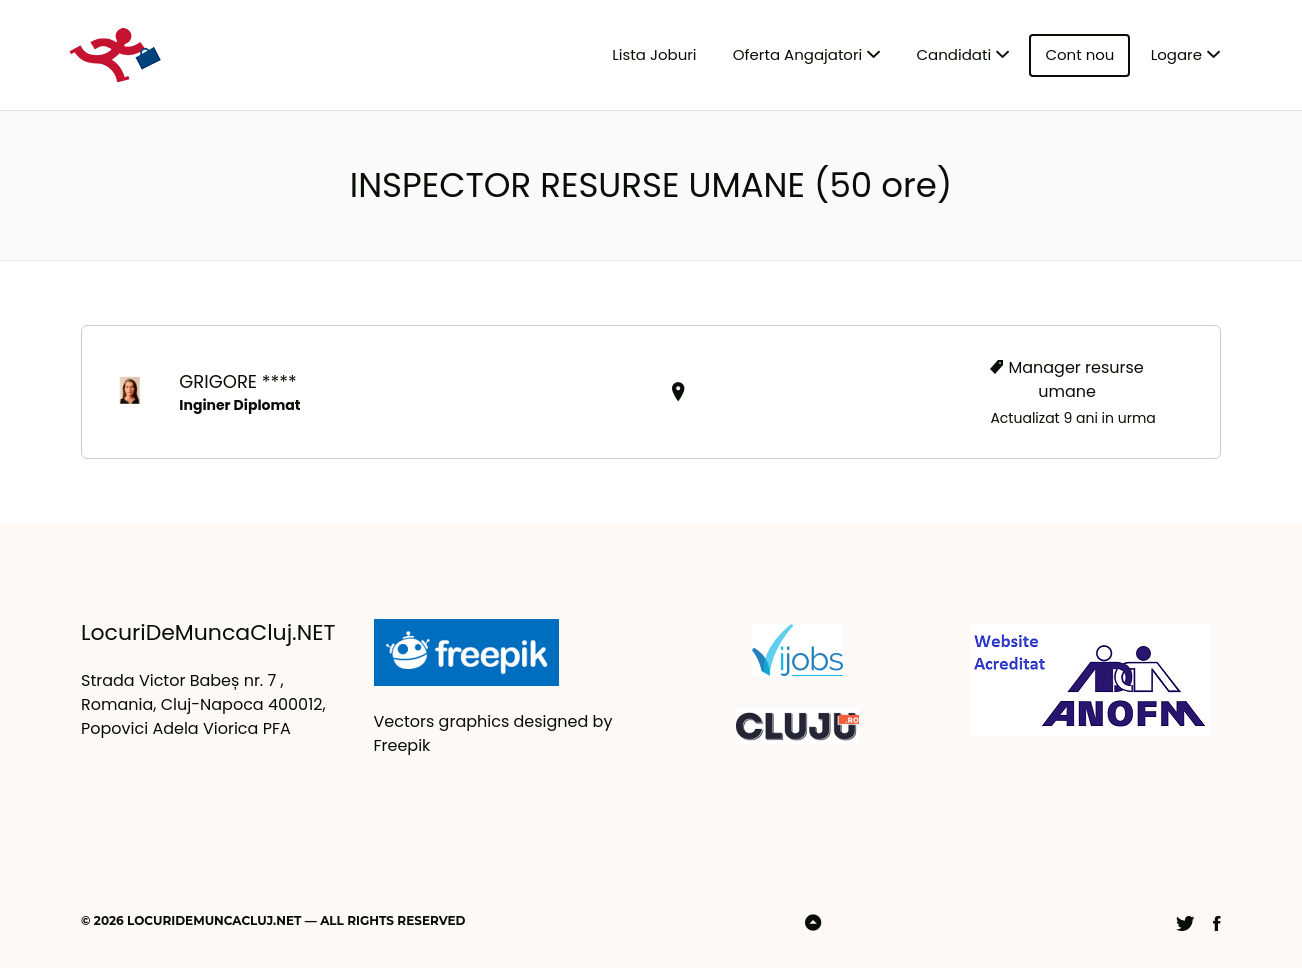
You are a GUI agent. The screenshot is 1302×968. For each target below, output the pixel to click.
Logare (1176, 54)
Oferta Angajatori (797, 54)
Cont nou (1079, 54)
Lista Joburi (654, 54)
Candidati (954, 54)
